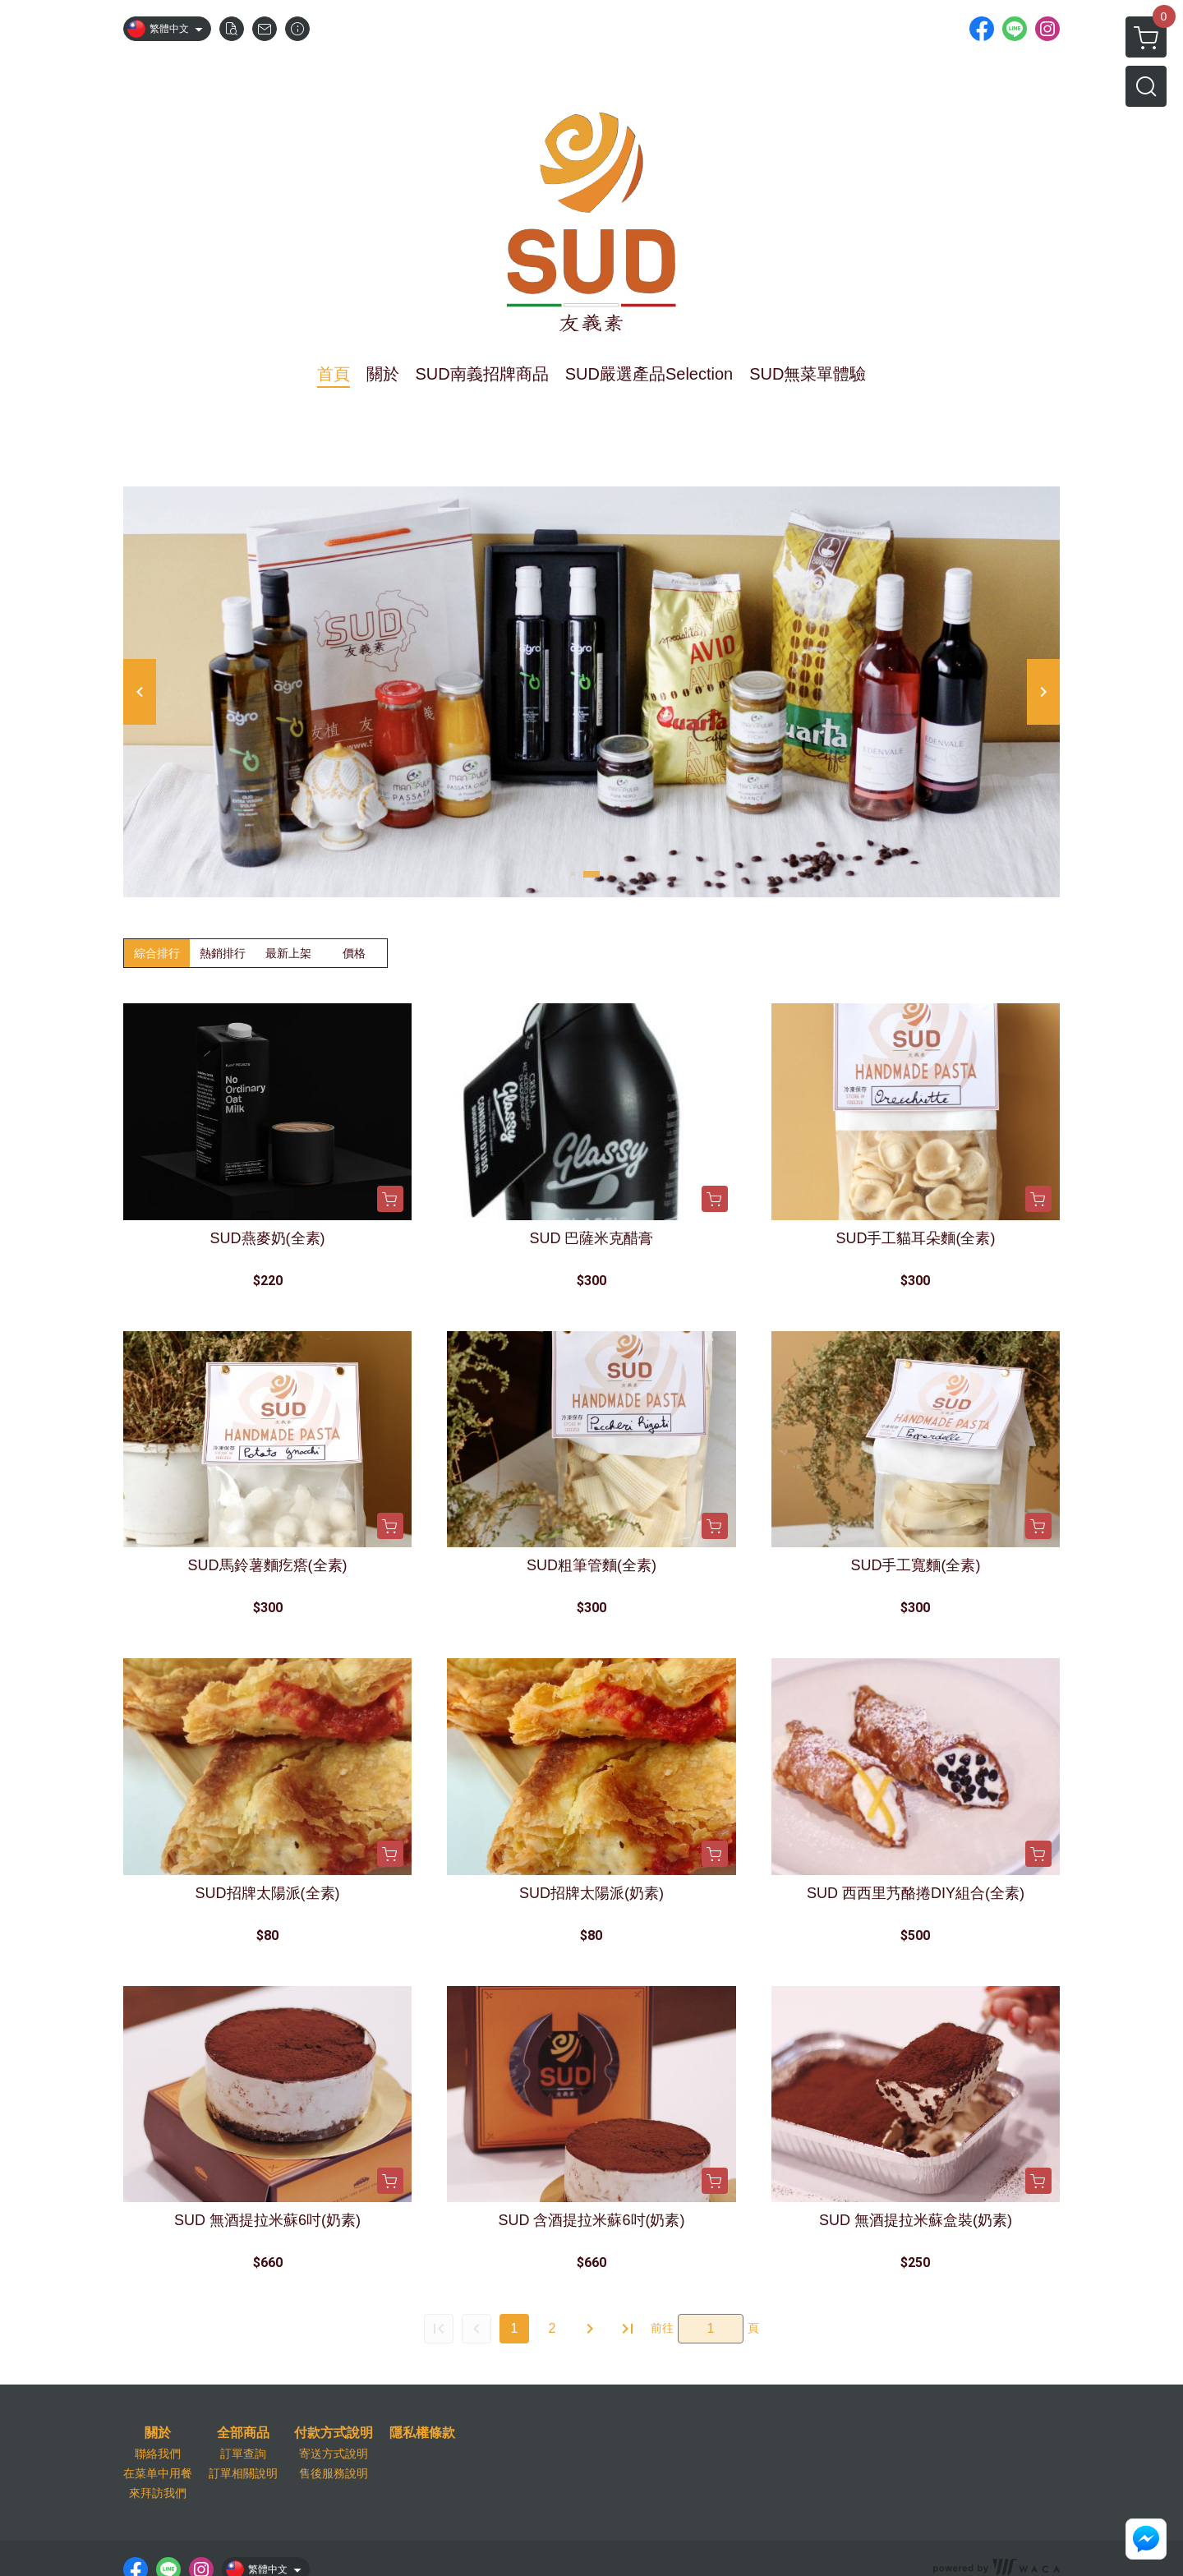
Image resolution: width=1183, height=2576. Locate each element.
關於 (158, 2433)
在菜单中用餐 (157, 2473)
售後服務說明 (333, 2473)
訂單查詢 (243, 2453)
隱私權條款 (422, 2433)
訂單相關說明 (243, 2473)
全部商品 (243, 2433)
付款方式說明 (333, 2433)
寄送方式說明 (333, 2453)
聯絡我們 (158, 2453)
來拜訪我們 (157, 2493)
